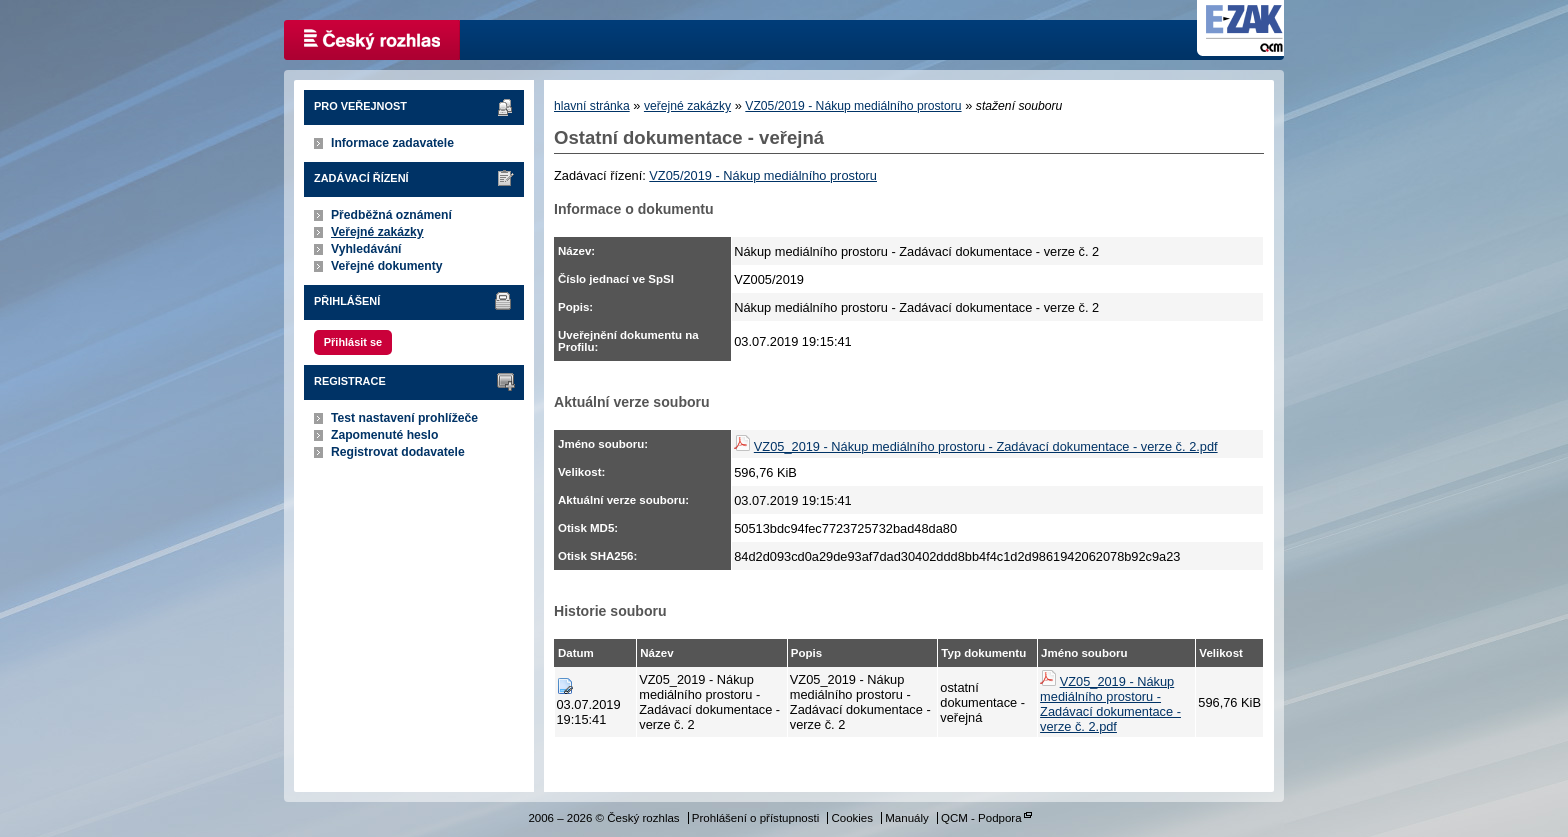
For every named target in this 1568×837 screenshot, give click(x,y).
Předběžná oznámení (391, 215)
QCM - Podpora (981, 818)
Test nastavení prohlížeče (404, 418)
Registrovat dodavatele (398, 452)
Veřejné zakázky (377, 232)
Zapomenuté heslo (384, 435)
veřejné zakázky (687, 106)
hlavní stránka (592, 106)
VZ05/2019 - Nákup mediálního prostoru (853, 106)
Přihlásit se (353, 342)
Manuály (907, 818)
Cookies (852, 818)
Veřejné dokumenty (386, 266)
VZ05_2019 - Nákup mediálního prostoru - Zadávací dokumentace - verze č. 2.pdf (986, 446)
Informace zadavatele (392, 143)
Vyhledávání (366, 249)
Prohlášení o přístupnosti (755, 818)
